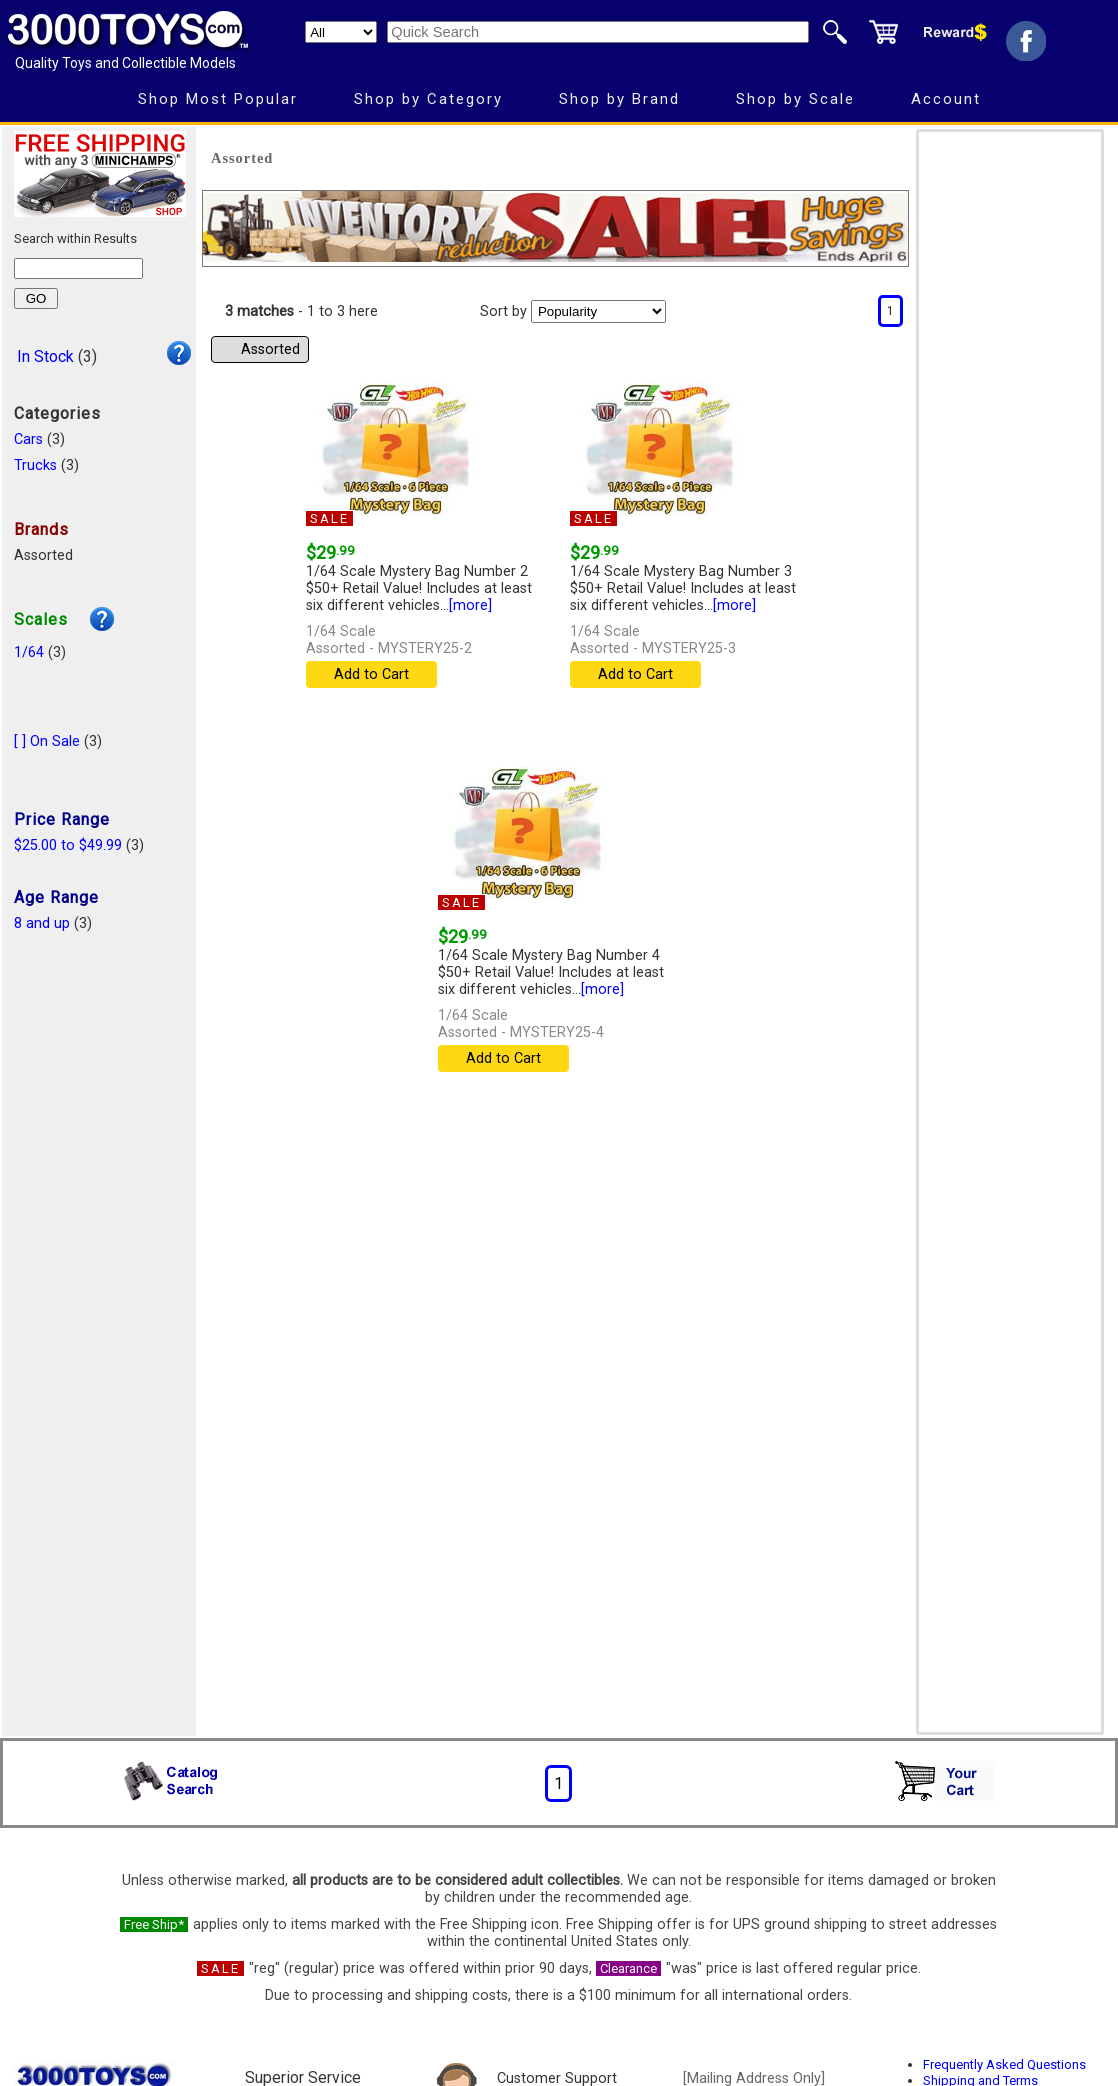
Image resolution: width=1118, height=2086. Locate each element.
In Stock (45, 356)
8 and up (42, 923)
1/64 (29, 652)
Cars (28, 439)
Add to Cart (371, 674)
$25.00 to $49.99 (68, 845)
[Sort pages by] (598, 311)
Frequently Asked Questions (1004, 2064)
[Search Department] (341, 32)
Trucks (35, 465)
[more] (470, 605)
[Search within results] (78, 268)
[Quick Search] (598, 32)
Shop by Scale (795, 99)
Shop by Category (428, 99)
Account (946, 99)
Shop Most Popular (218, 99)
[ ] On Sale (47, 741)
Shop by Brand (619, 99)
